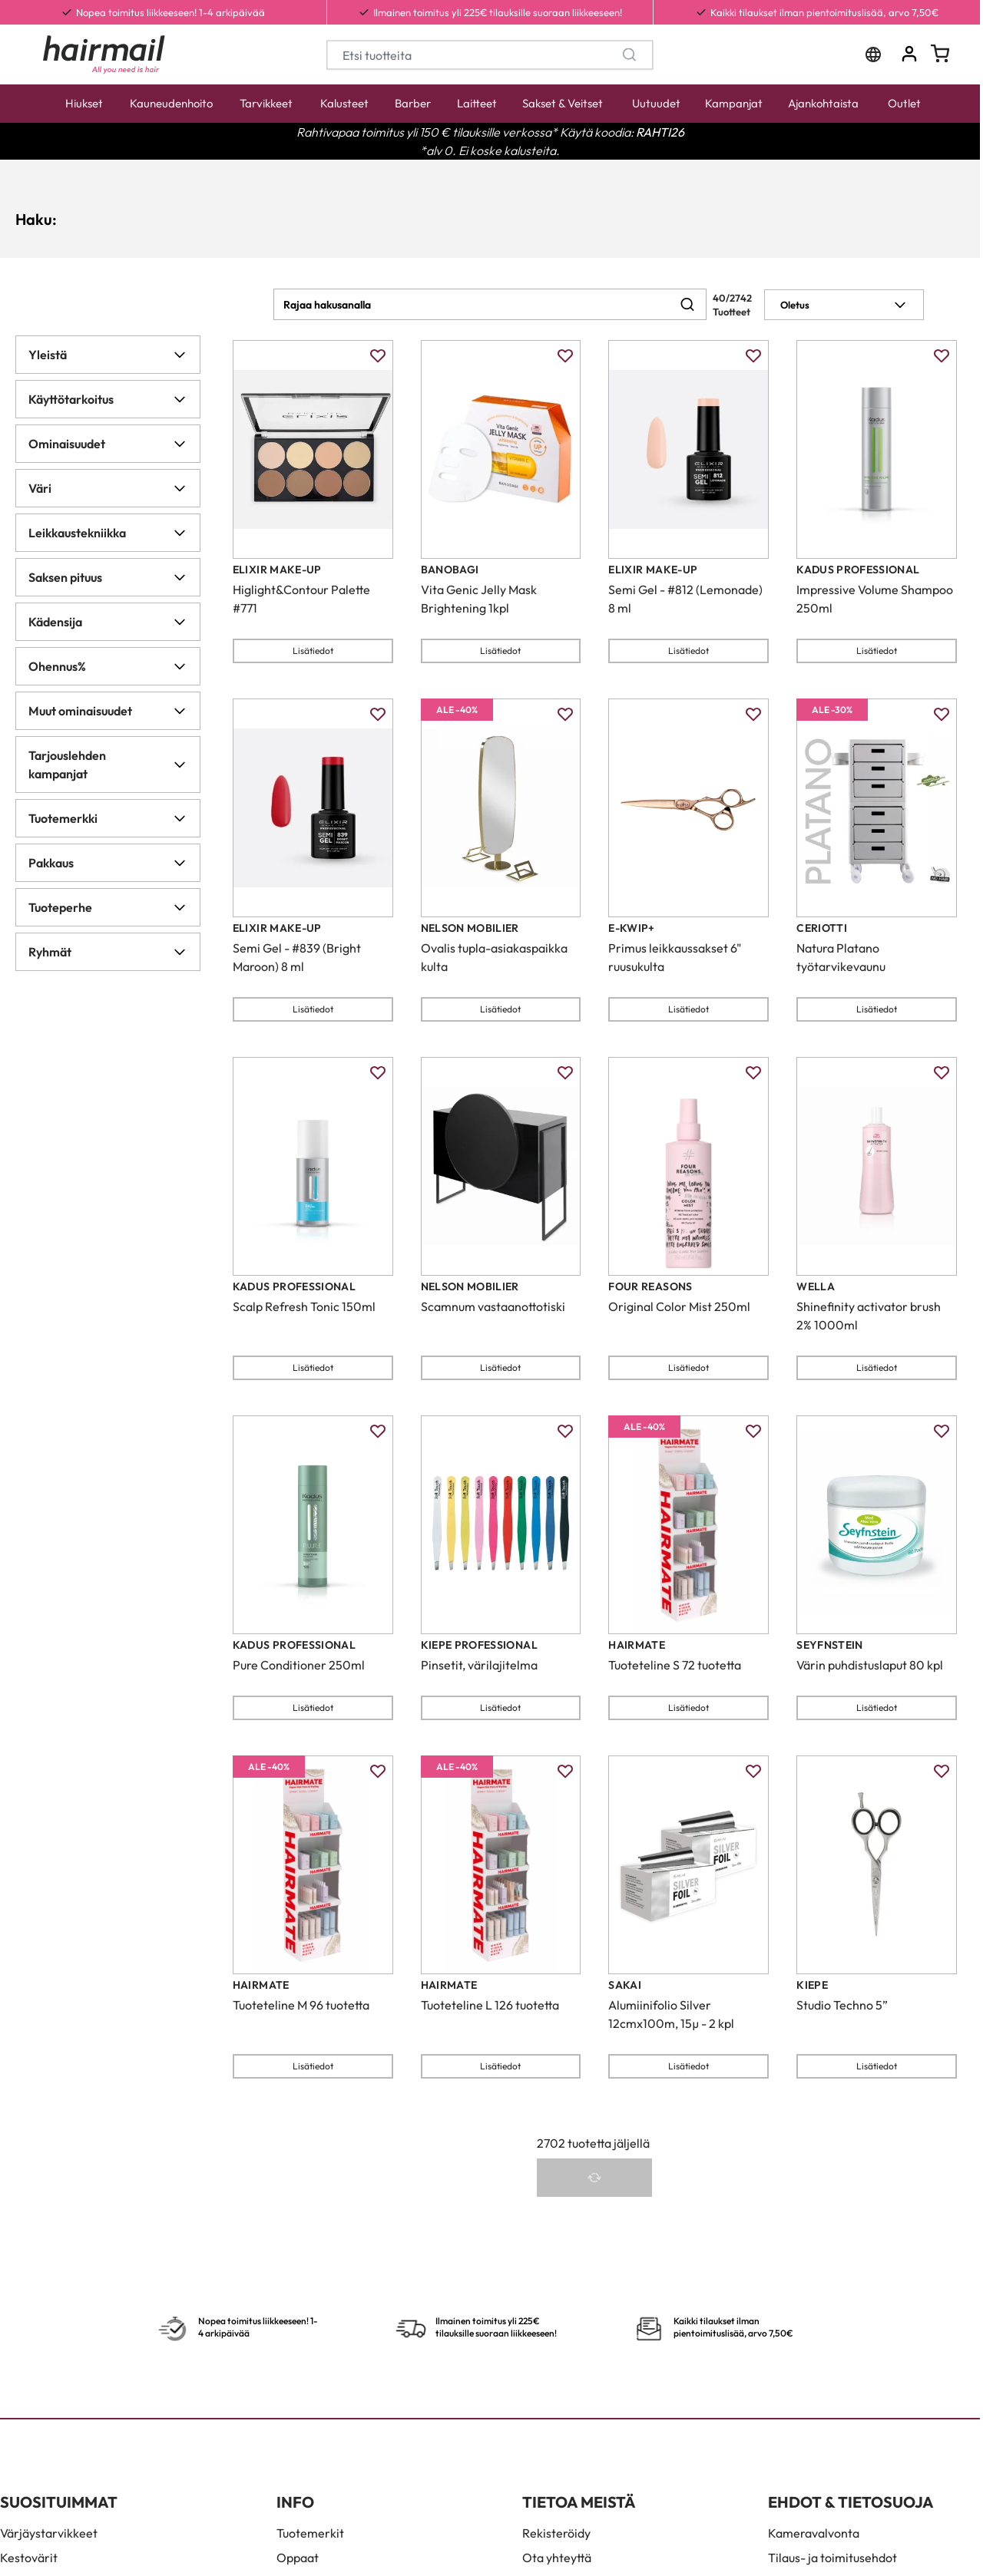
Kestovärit (29, 2557)
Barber (413, 103)
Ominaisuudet (107, 443)
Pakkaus (107, 862)
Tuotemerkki (107, 818)
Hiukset (84, 103)
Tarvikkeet (266, 103)
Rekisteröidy (556, 2533)
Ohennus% (107, 666)
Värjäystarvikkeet (49, 2533)
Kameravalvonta (813, 2533)
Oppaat (297, 2557)
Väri (107, 488)
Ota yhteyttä (556, 2557)
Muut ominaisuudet (107, 710)
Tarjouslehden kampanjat (107, 764)
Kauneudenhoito (171, 103)
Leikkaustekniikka (107, 532)
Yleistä (107, 354)
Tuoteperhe (107, 907)
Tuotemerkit (310, 2533)
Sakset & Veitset (562, 103)
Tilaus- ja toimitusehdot (832, 2557)
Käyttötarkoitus (107, 399)
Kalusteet (344, 103)
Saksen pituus (107, 577)
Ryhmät (107, 951)
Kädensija (107, 621)
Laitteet (477, 103)
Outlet (904, 103)
